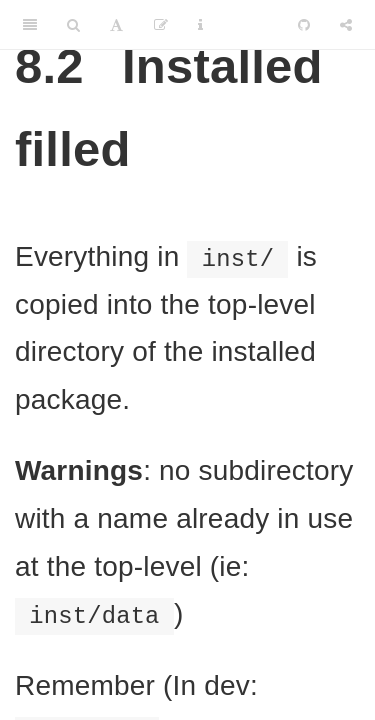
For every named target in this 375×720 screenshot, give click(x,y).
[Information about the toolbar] (200, 25)
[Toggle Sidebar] (30, 25)
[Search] (73, 25)
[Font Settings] (116, 25)
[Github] (304, 25)
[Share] (346, 25)
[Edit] (161, 25)
